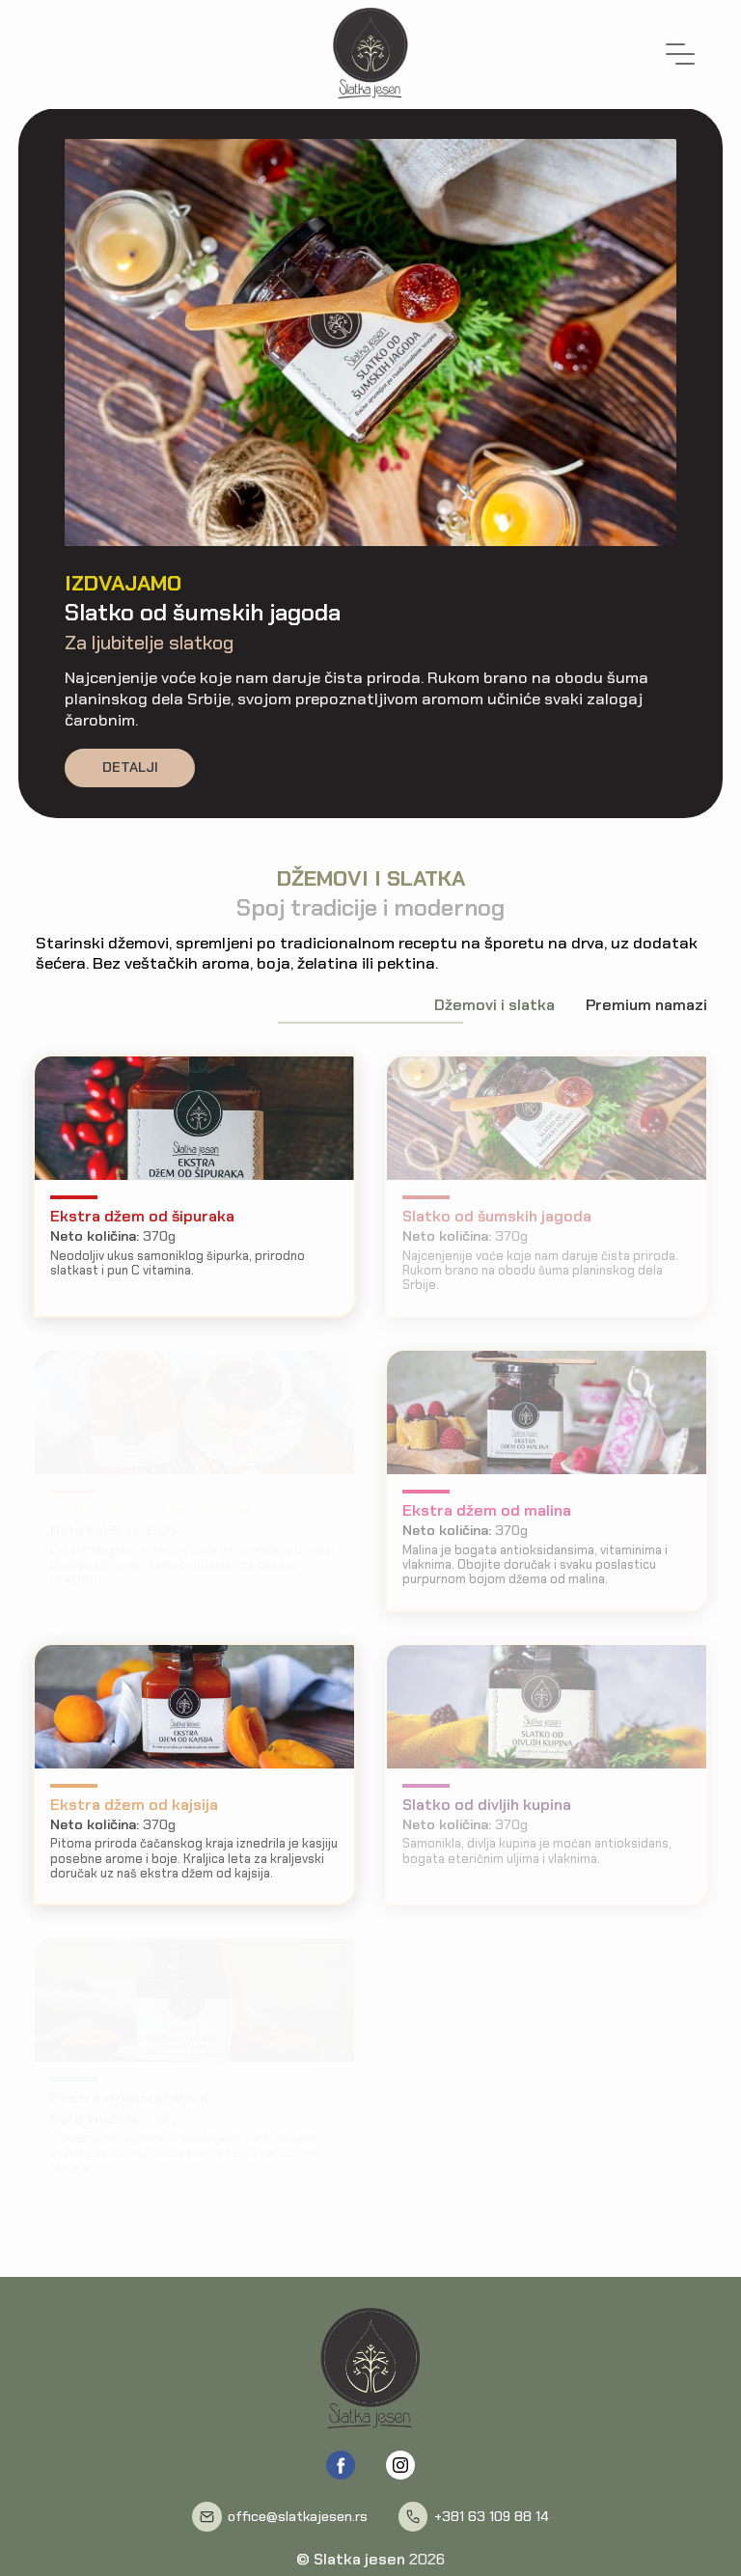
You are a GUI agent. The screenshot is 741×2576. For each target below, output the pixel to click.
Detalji (130, 767)
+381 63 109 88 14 (491, 2516)
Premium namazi (646, 1005)
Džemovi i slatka (494, 1005)
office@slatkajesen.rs (298, 2516)
